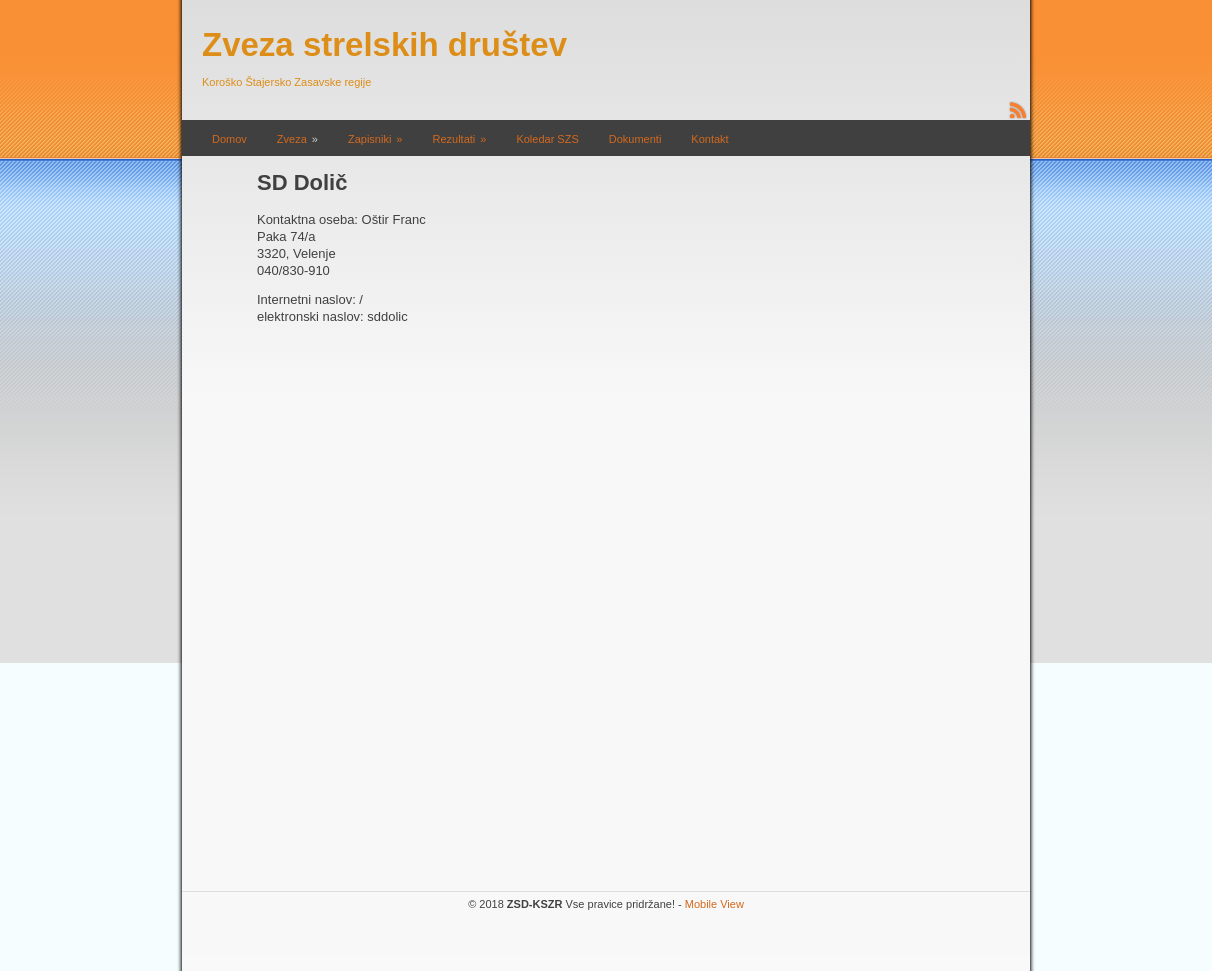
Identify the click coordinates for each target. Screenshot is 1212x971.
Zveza (292, 139)
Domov (229, 139)
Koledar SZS (547, 139)
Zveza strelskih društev (384, 44)
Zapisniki (369, 139)
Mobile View (714, 904)
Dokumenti (635, 139)
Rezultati (453, 139)
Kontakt (709, 139)
